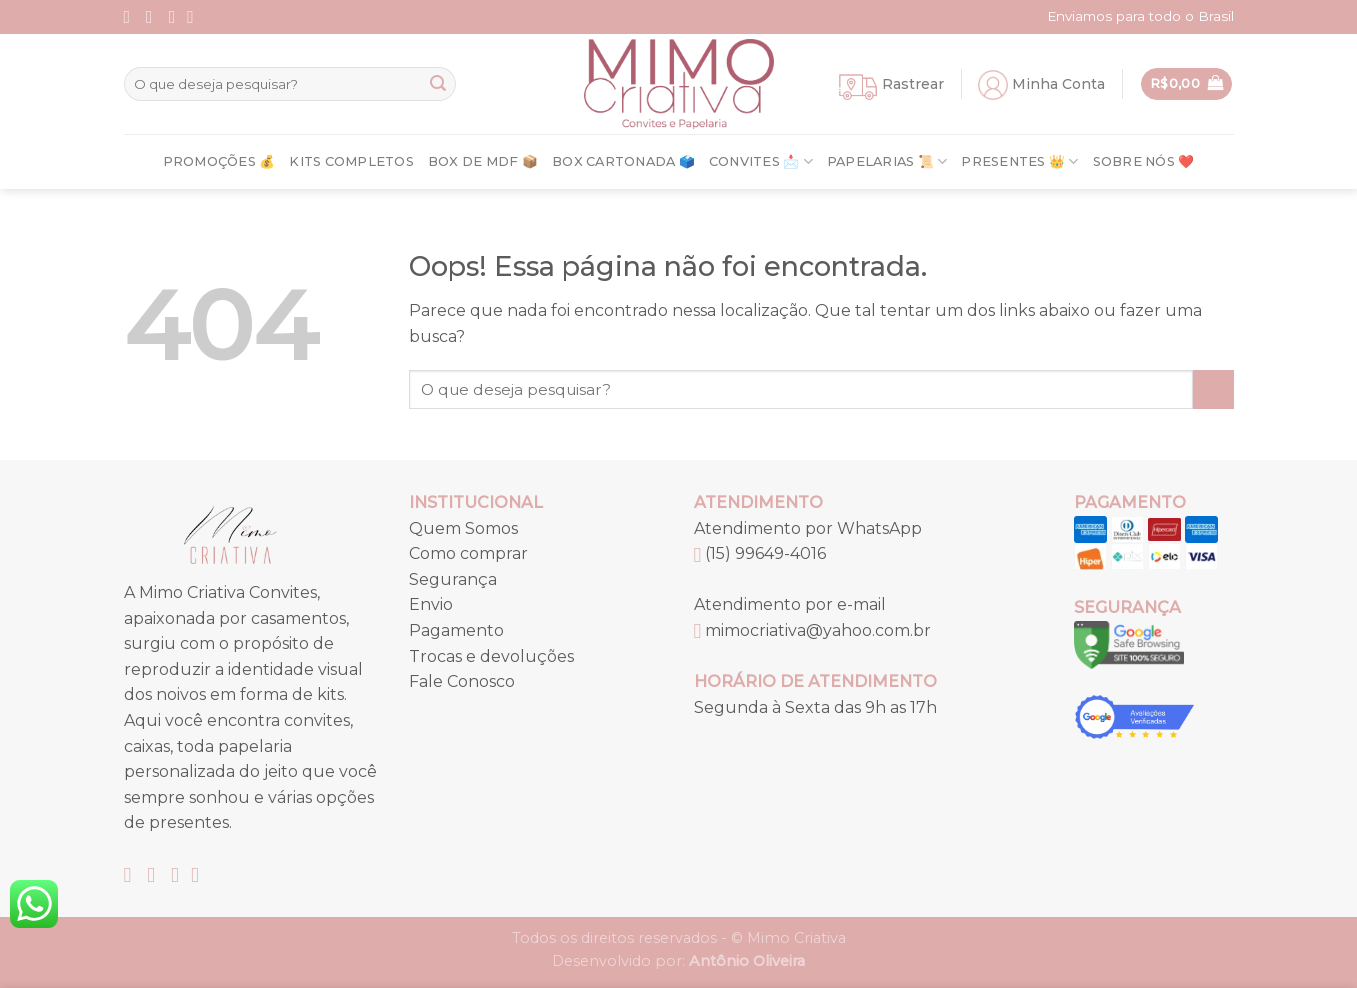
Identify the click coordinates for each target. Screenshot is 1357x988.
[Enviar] (438, 84)
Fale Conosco (462, 681)
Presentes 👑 (1019, 161)
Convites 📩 (761, 161)
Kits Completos (351, 161)
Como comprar (468, 553)
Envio (431, 604)
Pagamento (456, 630)
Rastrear (913, 84)
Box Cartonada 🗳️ (623, 161)
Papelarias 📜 (887, 161)
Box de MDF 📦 (483, 161)
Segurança (453, 579)
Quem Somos (463, 528)
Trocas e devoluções (491, 656)
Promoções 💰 (219, 161)
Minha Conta (1058, 84)
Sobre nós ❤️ (1144, 161)
